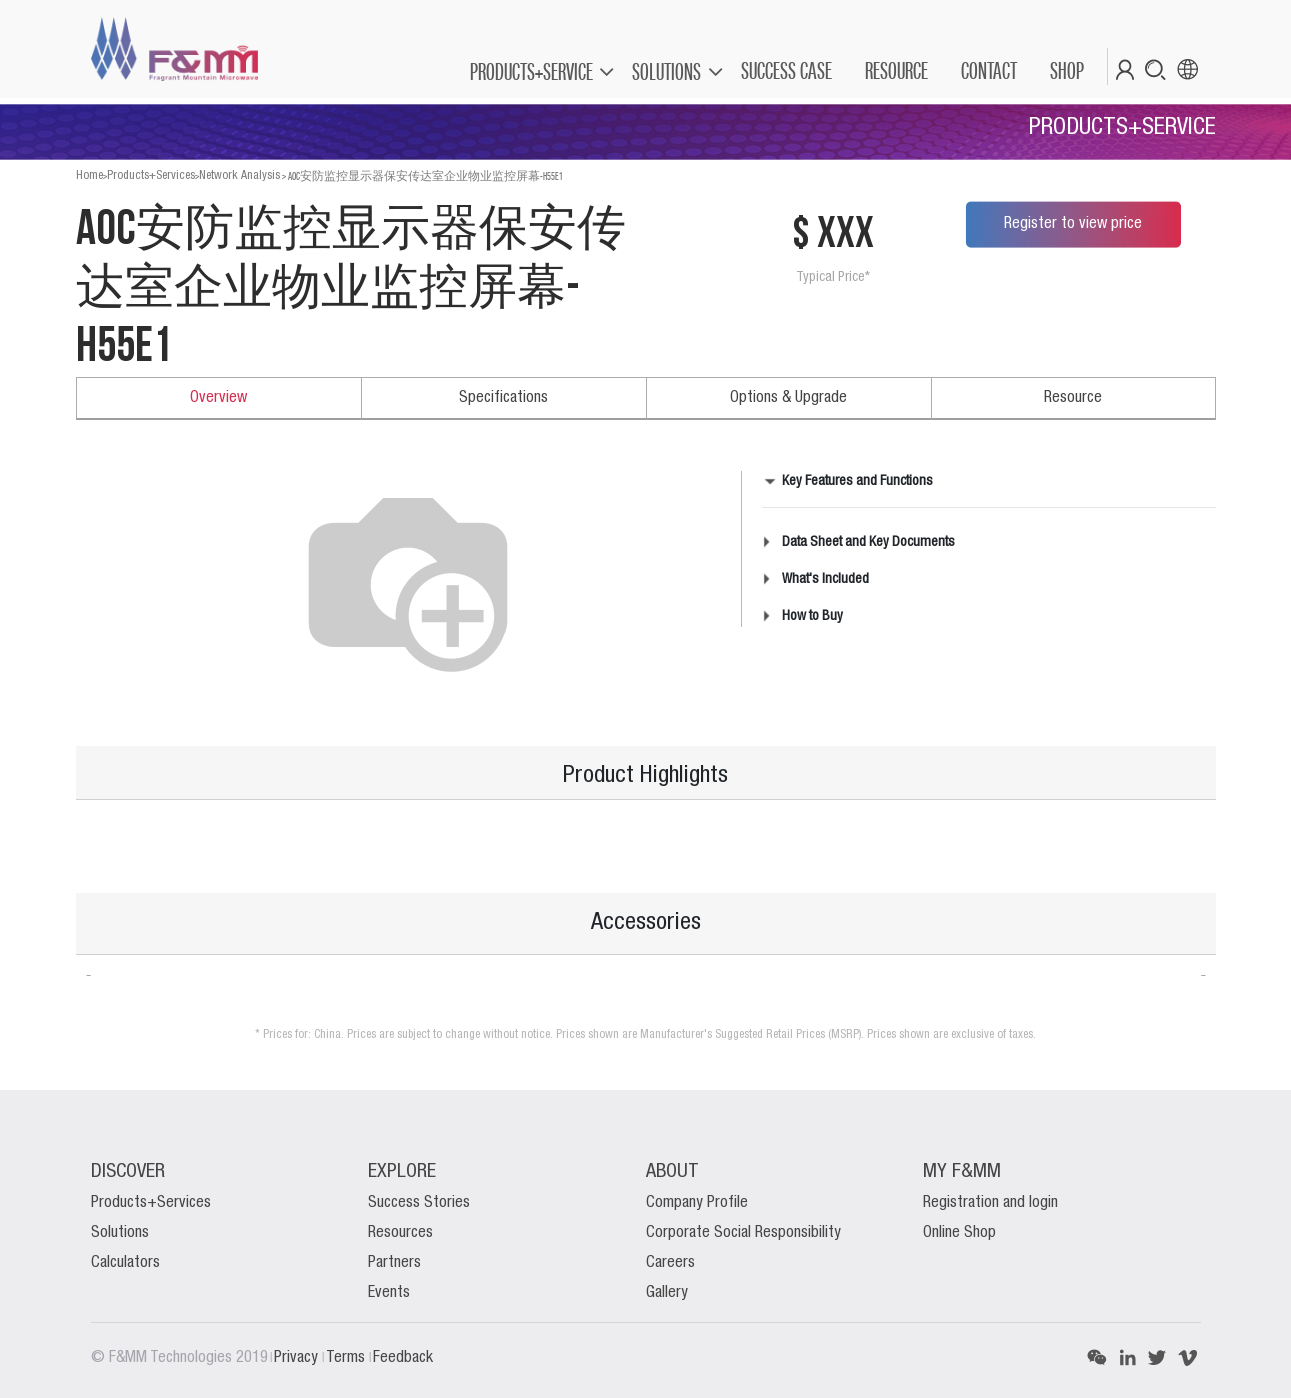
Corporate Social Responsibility (743, 1233)
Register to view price (1073, 224)
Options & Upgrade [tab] (788, 398)
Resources (400, 1233)
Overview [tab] (218, 398)
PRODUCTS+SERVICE (531, 71)
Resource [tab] (1073, 398)
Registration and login (990, 1203)
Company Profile (697, 1203)
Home (89, 175)
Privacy (298, 1358)
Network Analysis (239, 175)
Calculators (125, 1263)
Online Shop (959, 1233)
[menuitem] (785, 71)
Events (389, 1293)
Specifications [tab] (503, 398)
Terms (347, 1358)
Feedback (403, 1358)
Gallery (667, 1293)
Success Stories (419, 1203)
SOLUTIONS (666, 71)
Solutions (120, 1233)
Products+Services (151, 175)
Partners (394, 1263)
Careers (670, 1263)
